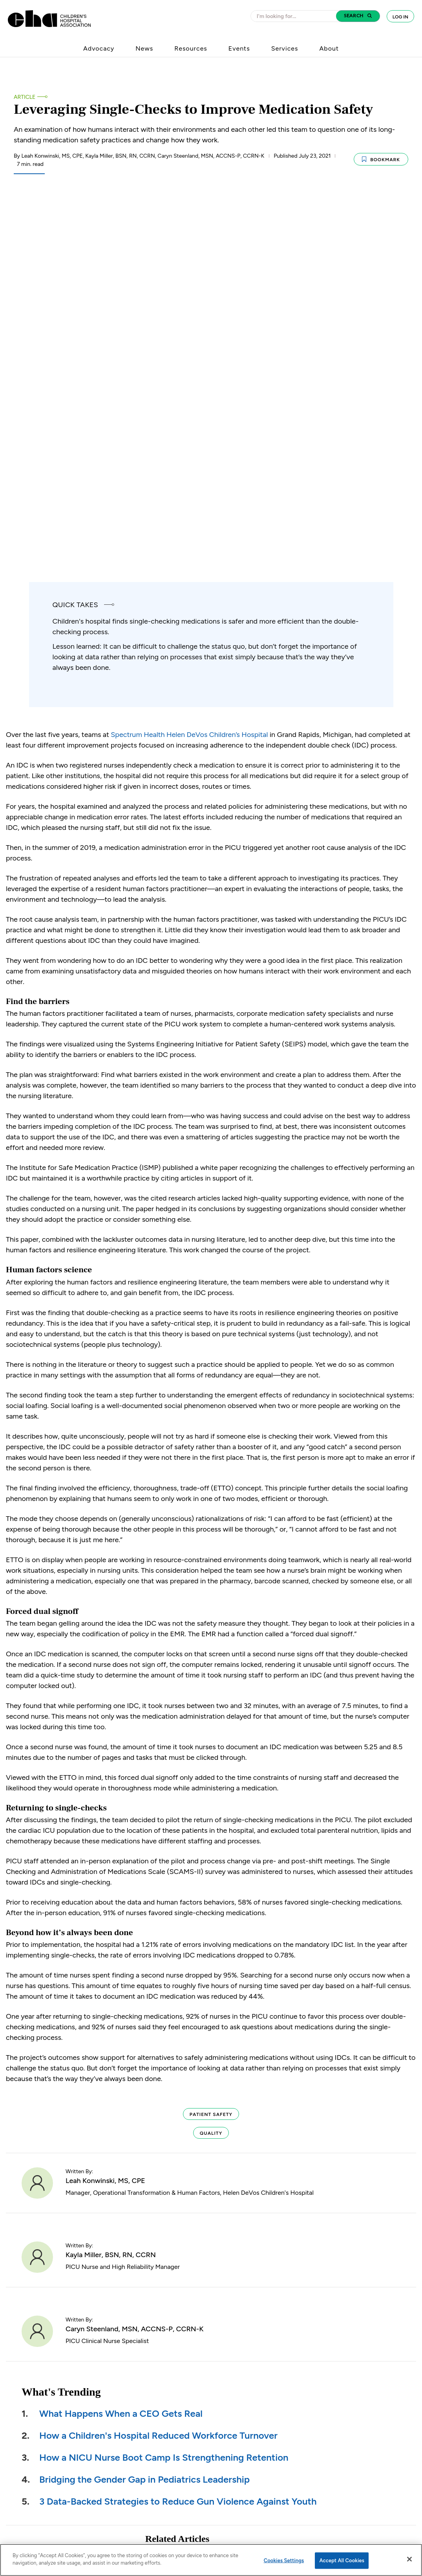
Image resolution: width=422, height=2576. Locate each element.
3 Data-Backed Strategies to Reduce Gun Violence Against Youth (178, 2180)
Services (284, 48)
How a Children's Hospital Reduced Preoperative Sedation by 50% (229, 2242)
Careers (251, 2472)
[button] (358, 16)
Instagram (357, 2500)
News (144, 48)
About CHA (256, 2444)
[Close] (409, 2559)
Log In (400, 17)
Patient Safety (211, 1793)
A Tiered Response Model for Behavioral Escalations (233, 2344)
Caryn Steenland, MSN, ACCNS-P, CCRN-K (134, 2007)
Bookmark (381, 158)
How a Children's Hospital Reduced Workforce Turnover (158, 2114)
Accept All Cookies (341, 2560)
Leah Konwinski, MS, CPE (105, 1859)
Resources (190, 48)
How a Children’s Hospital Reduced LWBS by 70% (229, 2291)
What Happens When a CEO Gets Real (121, 2092)
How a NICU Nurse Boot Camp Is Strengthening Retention (164, 2136)
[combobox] (295, 16)
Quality (211, 1812)
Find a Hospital (261, 2500)
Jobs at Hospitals (263, 2486)
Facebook (356, 2458)
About (328, 48)
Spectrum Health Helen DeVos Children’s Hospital (189, 413)
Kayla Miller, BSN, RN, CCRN (111, 1933)
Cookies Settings (284, 2560)
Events (239, 48)
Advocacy (98, 48)
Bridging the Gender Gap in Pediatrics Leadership (144, 2158)
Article (24, 97)
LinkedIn (354, 2444)
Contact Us (256, 2515)
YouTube (356, 2486)
